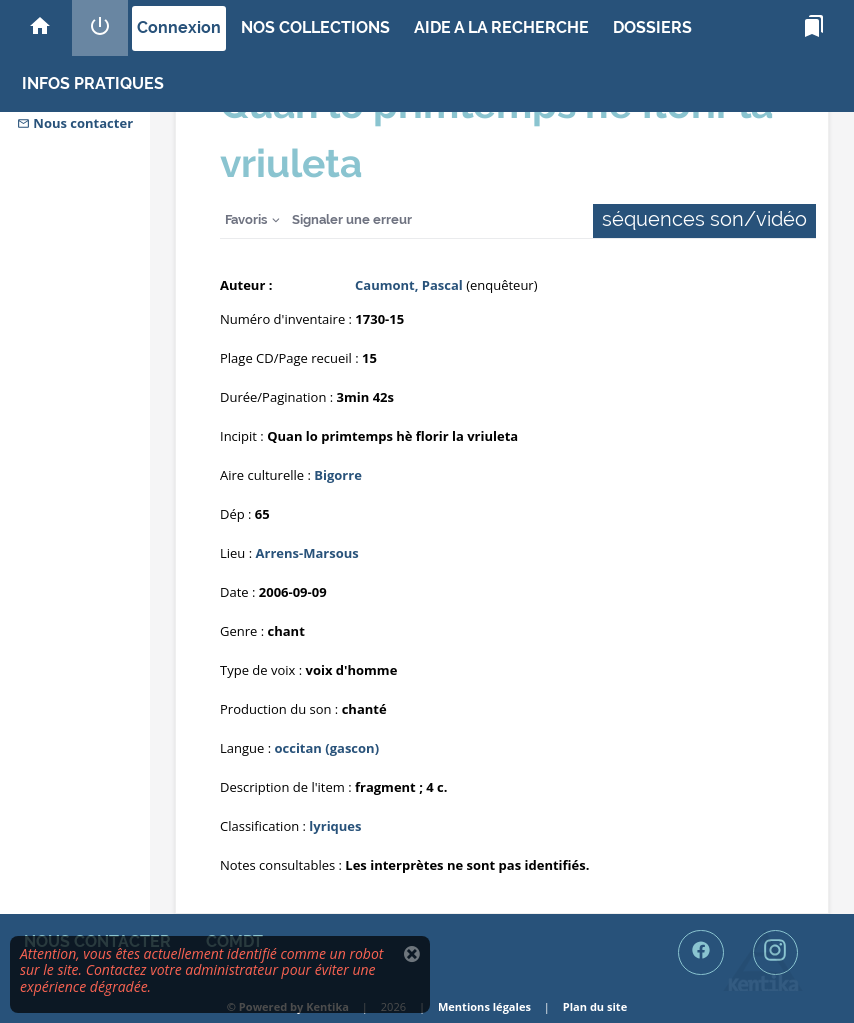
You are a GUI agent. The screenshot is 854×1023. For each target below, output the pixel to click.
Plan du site (595, 1006)
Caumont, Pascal (409, 285)
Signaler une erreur (352, 219)
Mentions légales (484, 1006)
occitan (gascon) (326, 748)
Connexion (179, 27)
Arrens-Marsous (307, 553)
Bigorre (338, 475)
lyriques (335, 826)
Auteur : (246, 285)
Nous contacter (75, 123)
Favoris (246, 219)
